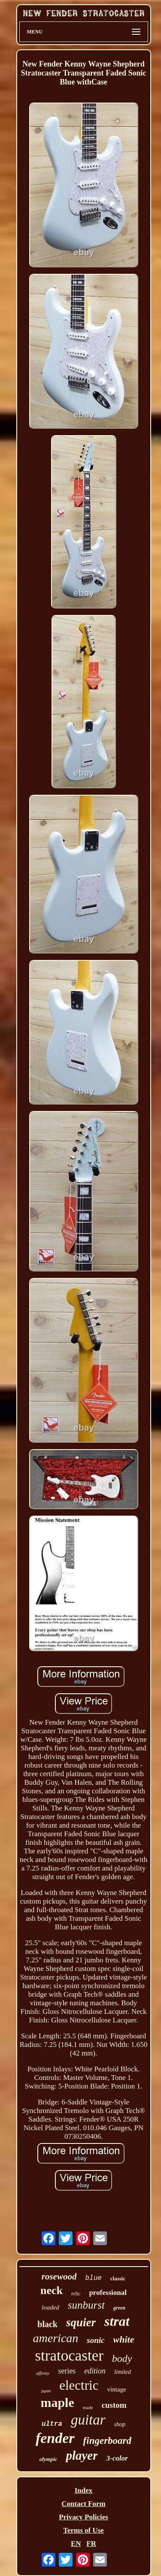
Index (84, 2490)
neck (51, 2290)
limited (122, 2372)
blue (93, 2278)
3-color (117, 2458)
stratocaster (69, 2355)
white (123, 2339)
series (67, 2371)
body (122, 2358)
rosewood (59, 2276)
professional (108, 2292)
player (81, 2455)
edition (95, 2371)
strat (117, 2321)
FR (91, 2544)
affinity (42, 2373)
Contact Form (83, 2504)
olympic (48, 2459)
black (47, 2324)
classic (117, 2278)
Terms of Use (83, 2530)
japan (46, 2390)
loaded (50, 2307)
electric (78, 2385)
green (119, 2308)
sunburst (86, 2305)
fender (55, 2438)
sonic (95, 2340)
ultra (52, 2424)
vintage (116, 2389)
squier (81, 2322)
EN (76, 2544)
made (88, 2407)
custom (114, 2405)
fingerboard (107, 2440)
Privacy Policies (83, 2517)
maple (57, 2402)
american (56, 2338)
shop (119, 2424)
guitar (88, 2420)
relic (75, 2294)
